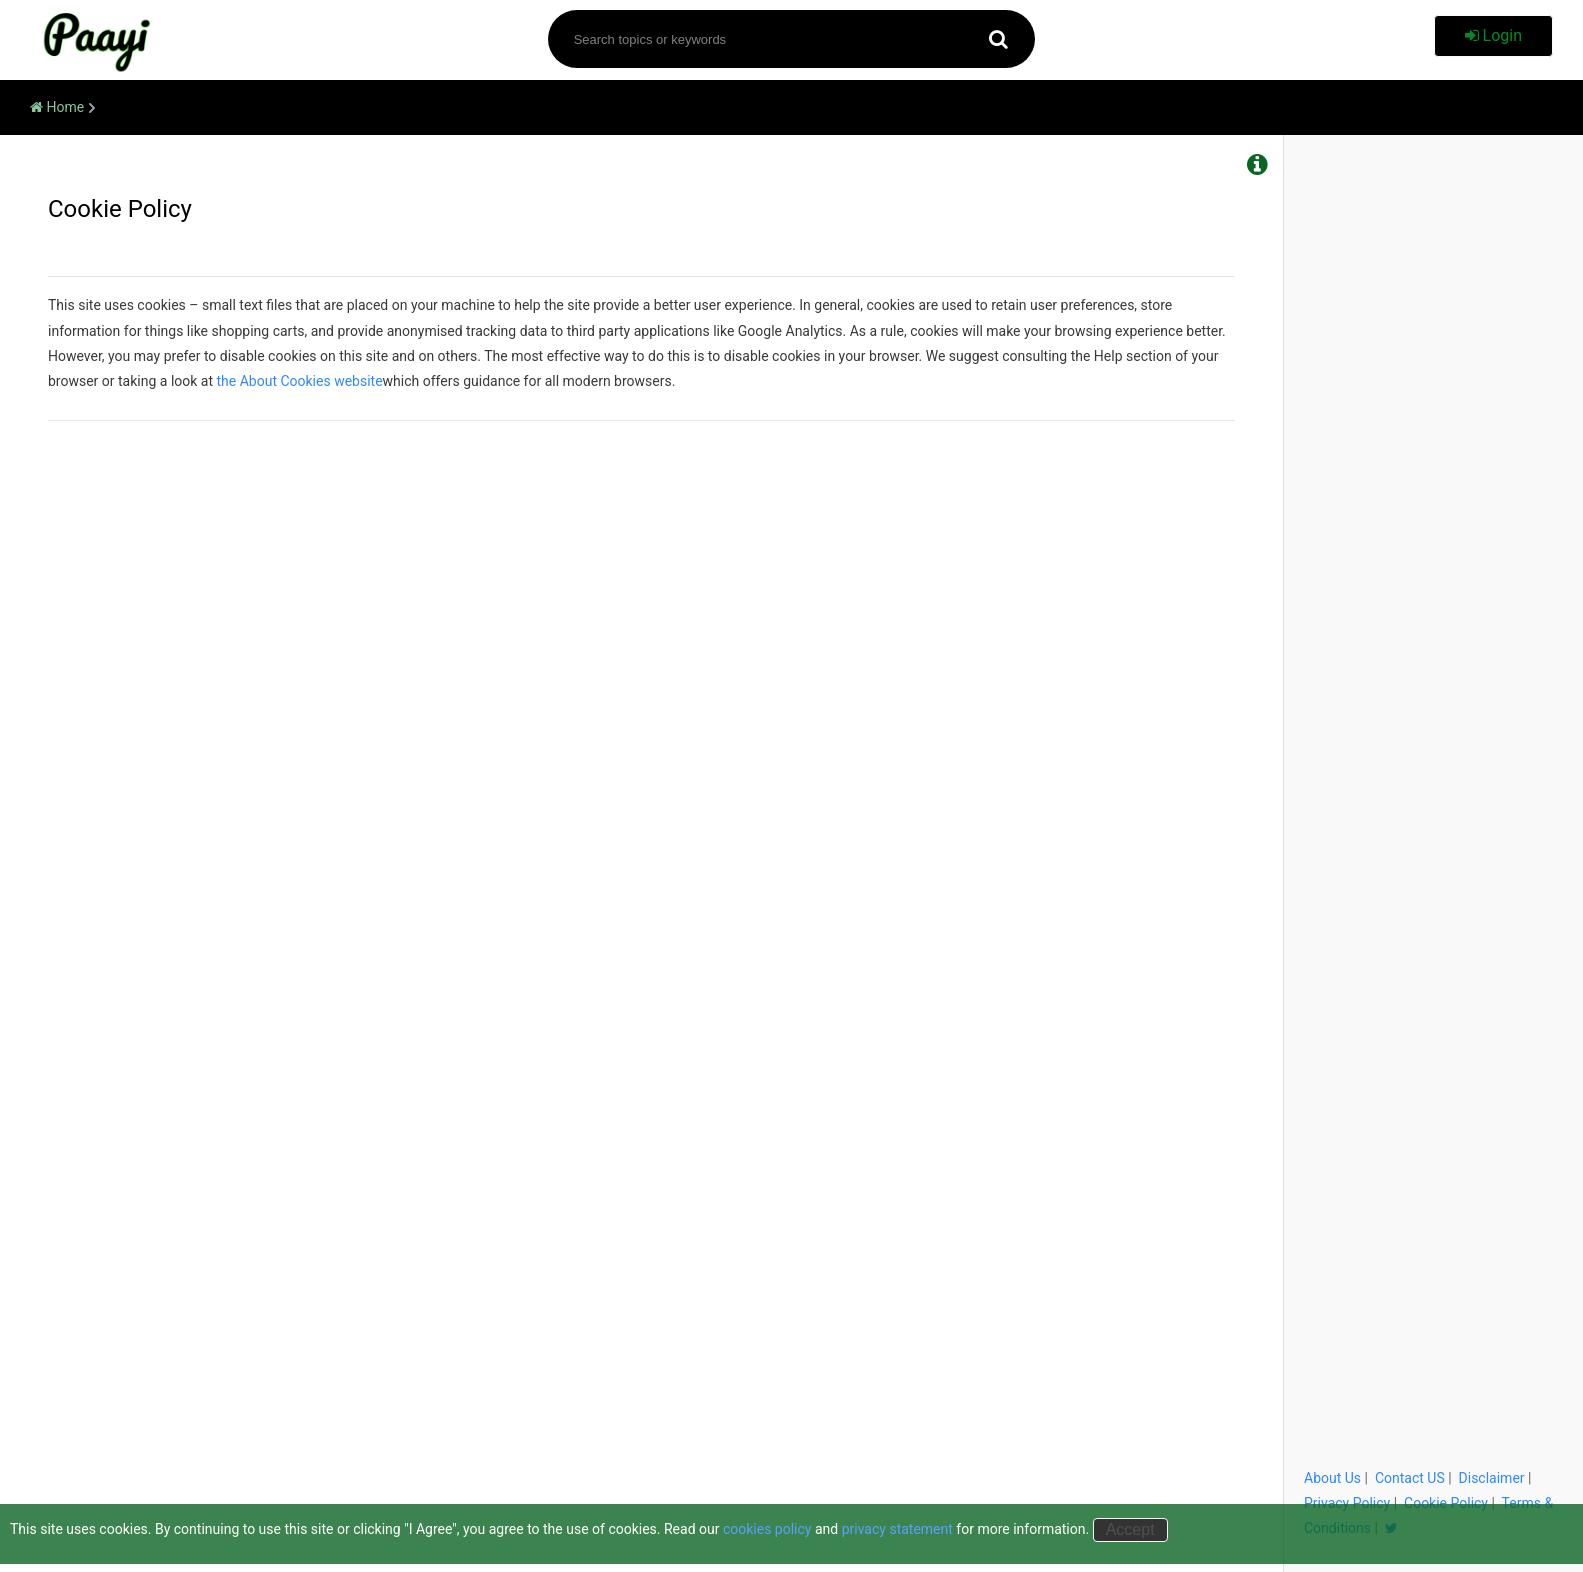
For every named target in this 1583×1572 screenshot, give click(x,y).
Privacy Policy (1347, 1503)
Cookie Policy (1446, 1503)
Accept (1130, 1529)
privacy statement (897, 1529)
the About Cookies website (300, 381)
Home (57, 107)
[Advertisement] (1433, 465)
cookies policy (767, 1529)
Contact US (1410, 1478)
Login (1493, 35)
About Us (1332, 1478)
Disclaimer (1492, 1478)
